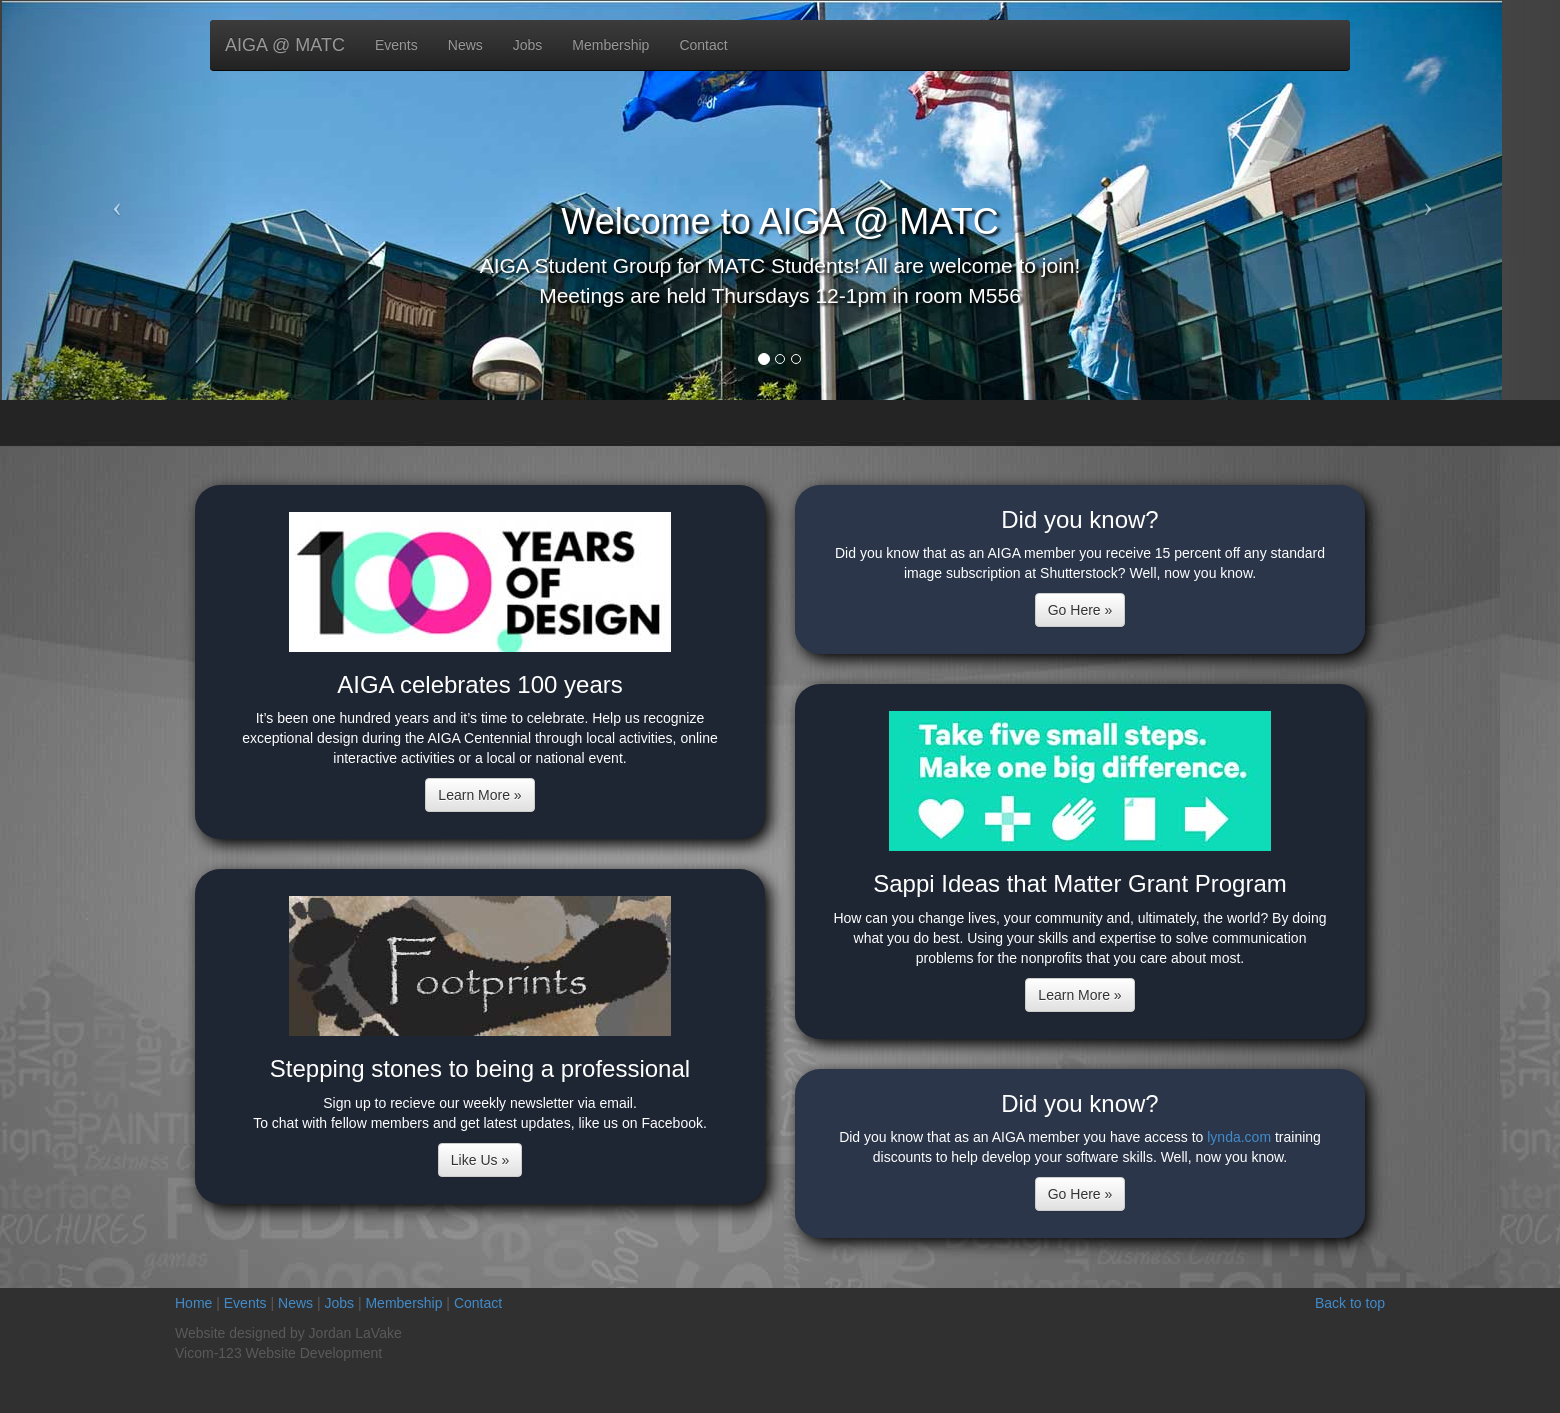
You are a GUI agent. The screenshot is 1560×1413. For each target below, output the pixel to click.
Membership (610, 45)
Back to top (1350, 1303)
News (465, 45)
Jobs (528, 45)
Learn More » (479, 795)
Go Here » (1080, 610)
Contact (703, 45)
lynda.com (1239, 1137)
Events (396, 45)
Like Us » (480, 1160)
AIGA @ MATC (285, 45)
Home (193, 1303)
